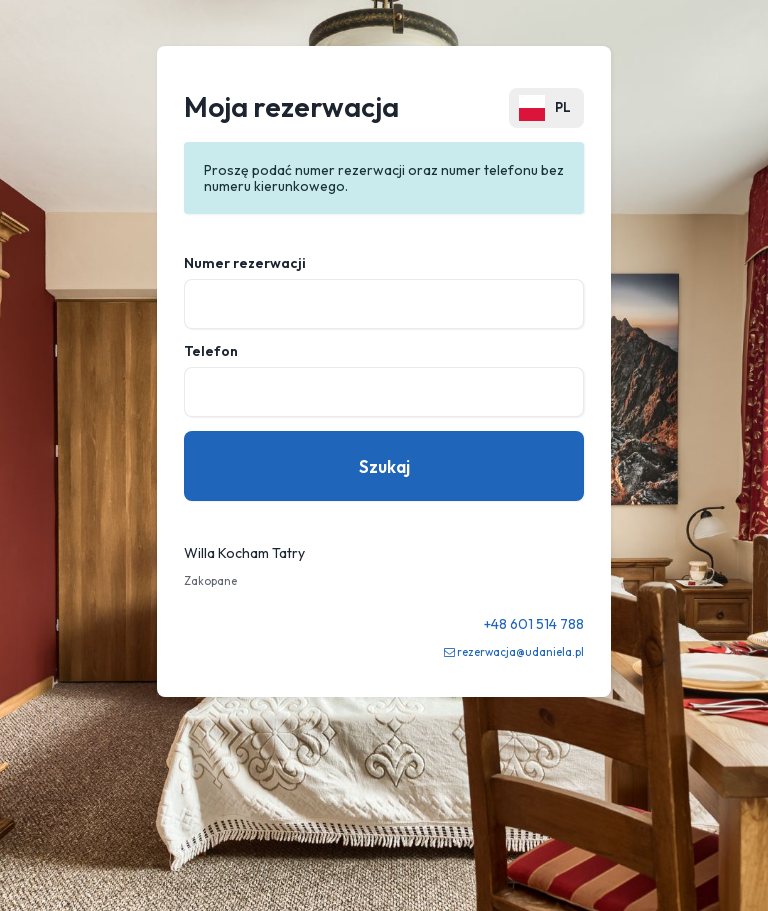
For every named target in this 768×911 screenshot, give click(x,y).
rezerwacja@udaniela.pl (520, 652)
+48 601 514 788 (534, 624)
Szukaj (384, 466)
